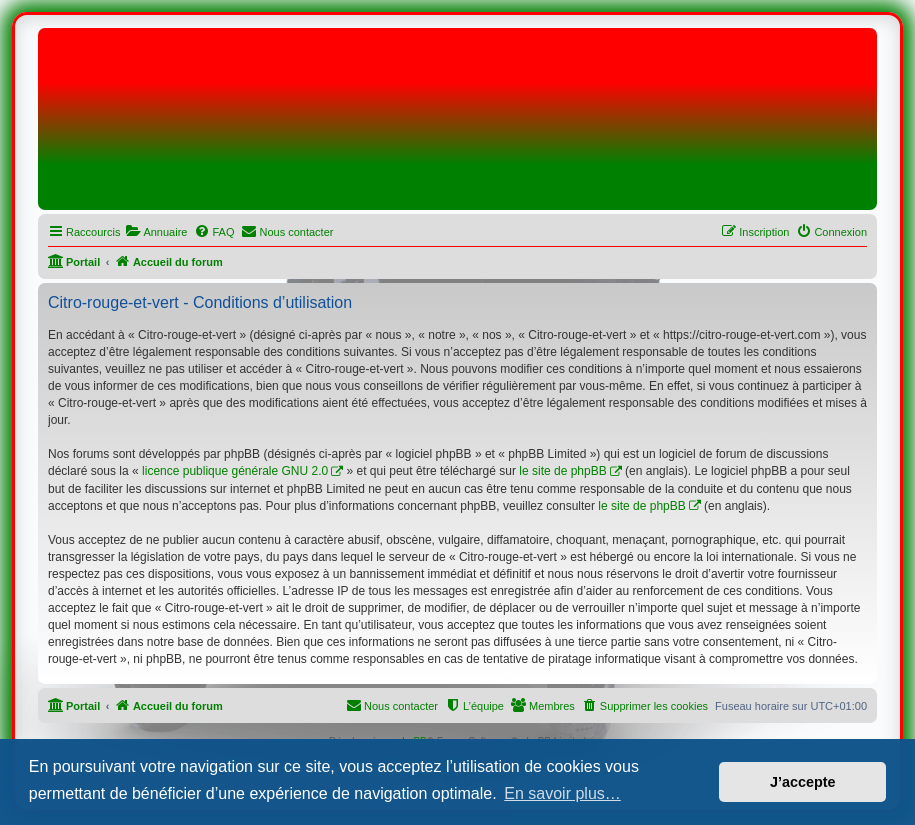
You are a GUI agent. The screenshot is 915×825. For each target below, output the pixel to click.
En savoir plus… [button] (562, 793)
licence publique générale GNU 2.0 (235, 471)
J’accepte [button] (803, 782)
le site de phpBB (562, 471)
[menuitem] (156, 232)
